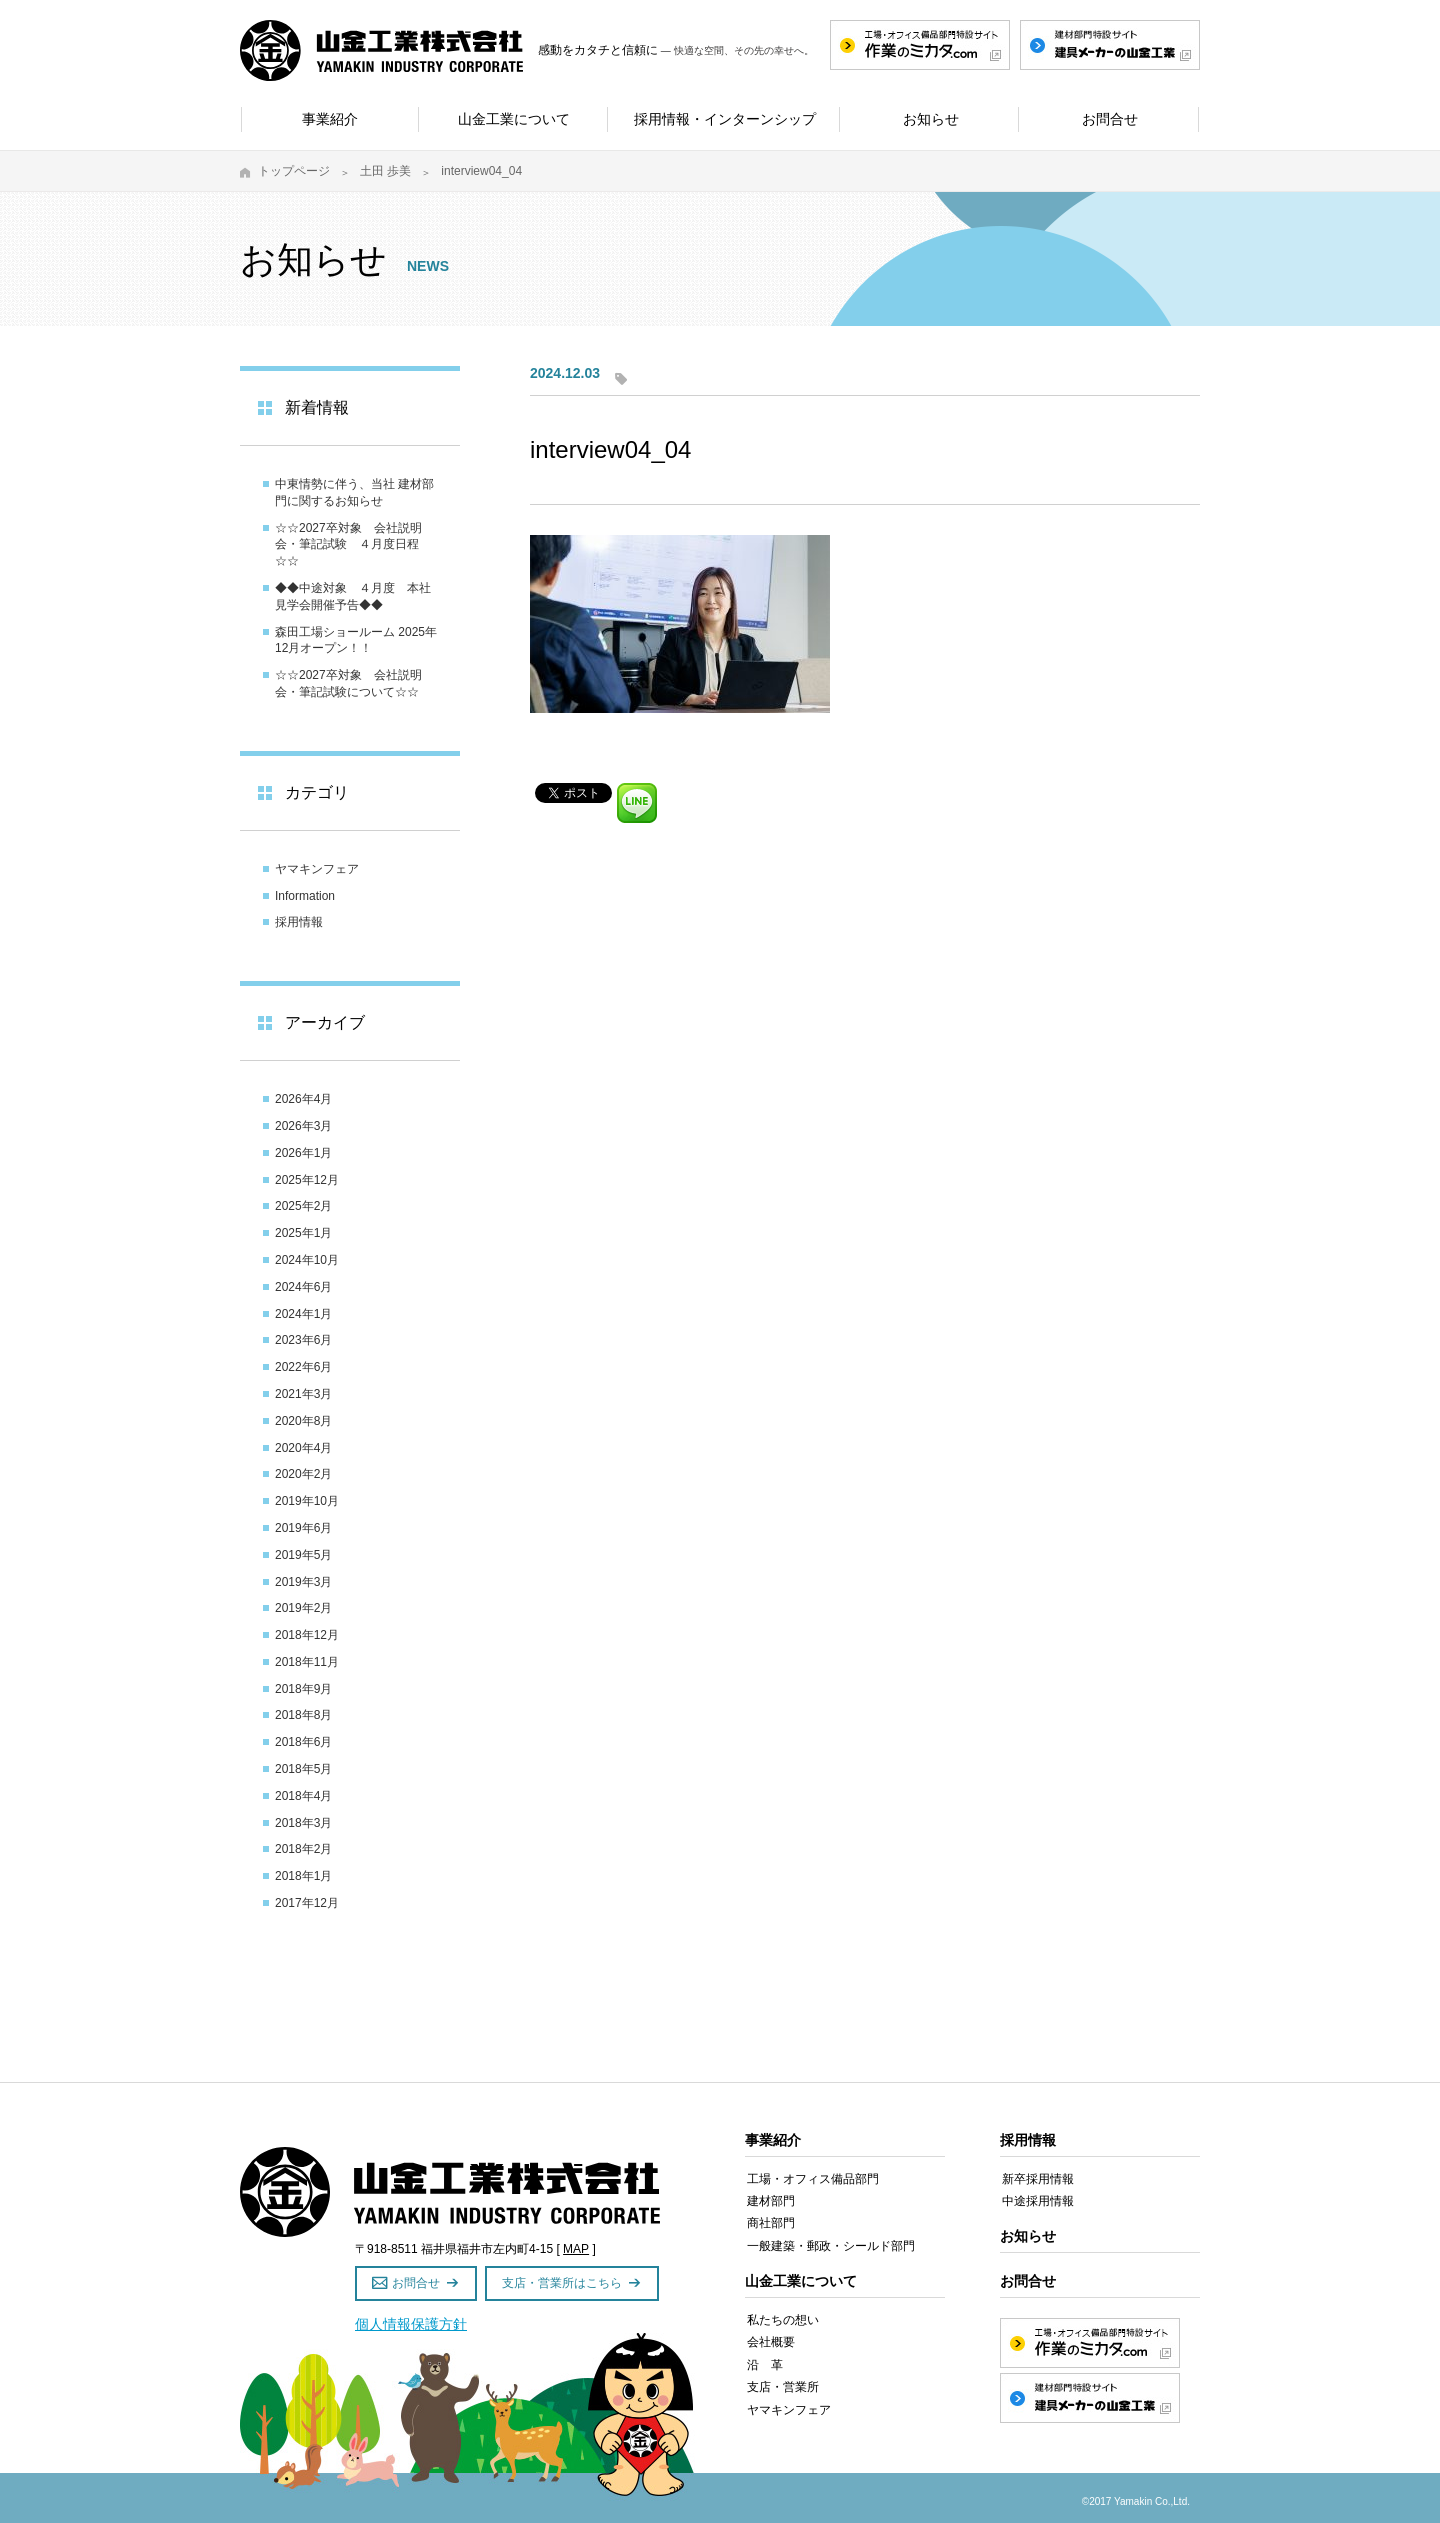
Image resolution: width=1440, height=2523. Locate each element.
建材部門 (771, 2201)
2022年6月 (303, 1367)
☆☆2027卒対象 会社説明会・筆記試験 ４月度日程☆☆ (348, 545)
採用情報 (299, 922)
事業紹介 (773, 2140)
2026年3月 (303, 1126)
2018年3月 (303, 1823)
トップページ (294, 171)
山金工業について (801, 2281)
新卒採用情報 (1038, 2179)
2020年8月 (303, 1421)
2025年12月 (307, 1180)
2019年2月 (303, 1608)
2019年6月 (303, 1528)
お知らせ (1028, 2236)
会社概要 (771, 2342)
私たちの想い (783, 2320)
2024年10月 (307, 1260)
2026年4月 (303, 1099)
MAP (576, 2249)
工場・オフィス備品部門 (813, 2179)
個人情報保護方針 (411, 2324)
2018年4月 (303, 1796)
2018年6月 (303, 1742)
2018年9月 (303, 1689)
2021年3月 (303, 1394)
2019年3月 (303, 1582)
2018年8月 (303, 1715)
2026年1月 (303, 1153)
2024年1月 (303, 1314)
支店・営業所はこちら (562, 2283)
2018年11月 (307, 1662)
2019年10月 (307, 1501)
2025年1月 (303, 1233)
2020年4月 (303, 1448)
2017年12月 (307, 1903)
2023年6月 (303, 1340)
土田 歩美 (385, 171)
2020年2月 (303, 1474)
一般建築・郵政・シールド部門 (831, 2246)
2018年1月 (303, 1876)
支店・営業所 (783, 2387)
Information (305, 896)
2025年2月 (303, 1206)
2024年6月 (303, 1287)
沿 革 (765, 2365)
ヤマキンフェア (317, 869)
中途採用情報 (1038, 2201)
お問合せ (416, 2283)
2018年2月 (303, 1849)
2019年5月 (303, 1555)
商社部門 (771, 2223)
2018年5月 (303, 1769)
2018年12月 (307, 1635)
